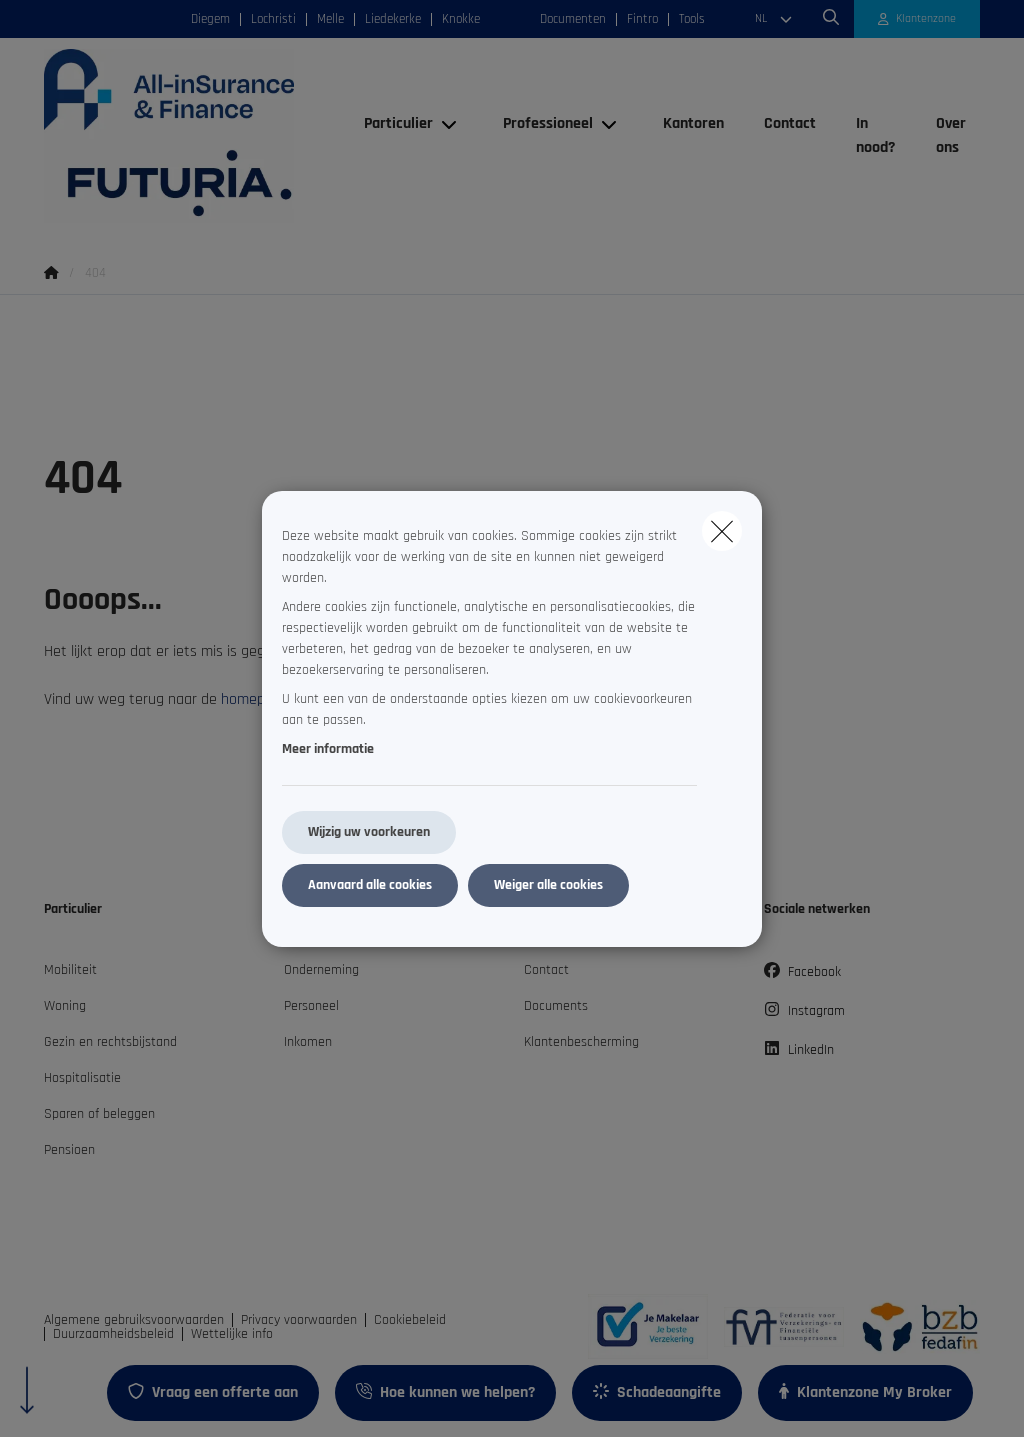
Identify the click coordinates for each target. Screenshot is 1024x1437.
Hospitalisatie (82, 1078)
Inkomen (308, 1042)
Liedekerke (393, 19)
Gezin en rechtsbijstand (110, 1042)
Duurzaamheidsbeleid (113, 1334)
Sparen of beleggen (99, 1114)
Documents (556, 1006)
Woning (65, 1006)
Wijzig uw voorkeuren (369, 832)
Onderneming (321, 970)
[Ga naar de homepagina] (194, 136)
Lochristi (273, 19)
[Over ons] (948, 136)
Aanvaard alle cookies (370, 885)
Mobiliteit (70, 970)
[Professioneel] (540, 124)
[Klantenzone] (917, 19)
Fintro (642, 19)
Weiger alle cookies (548, 885)
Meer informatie (328, 749)
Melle (330, 19)
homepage (255, 699)
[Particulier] (391, 124)
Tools (692, 19)
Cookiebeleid (410, 1320)
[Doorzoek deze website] (831, 19)
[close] (722, 531)
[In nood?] (876, 136)
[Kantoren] (693, 124)
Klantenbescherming (581, 1042)
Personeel (311, 1006)
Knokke (461, 19)
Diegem (210, 19)
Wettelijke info (232, 1334)
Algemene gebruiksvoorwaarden (134, 1320)
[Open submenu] (450, 123)
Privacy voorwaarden (299, 1320)
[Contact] (790, 124)
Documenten (573, 19)
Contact (546, 970)
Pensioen (69, 1150)
